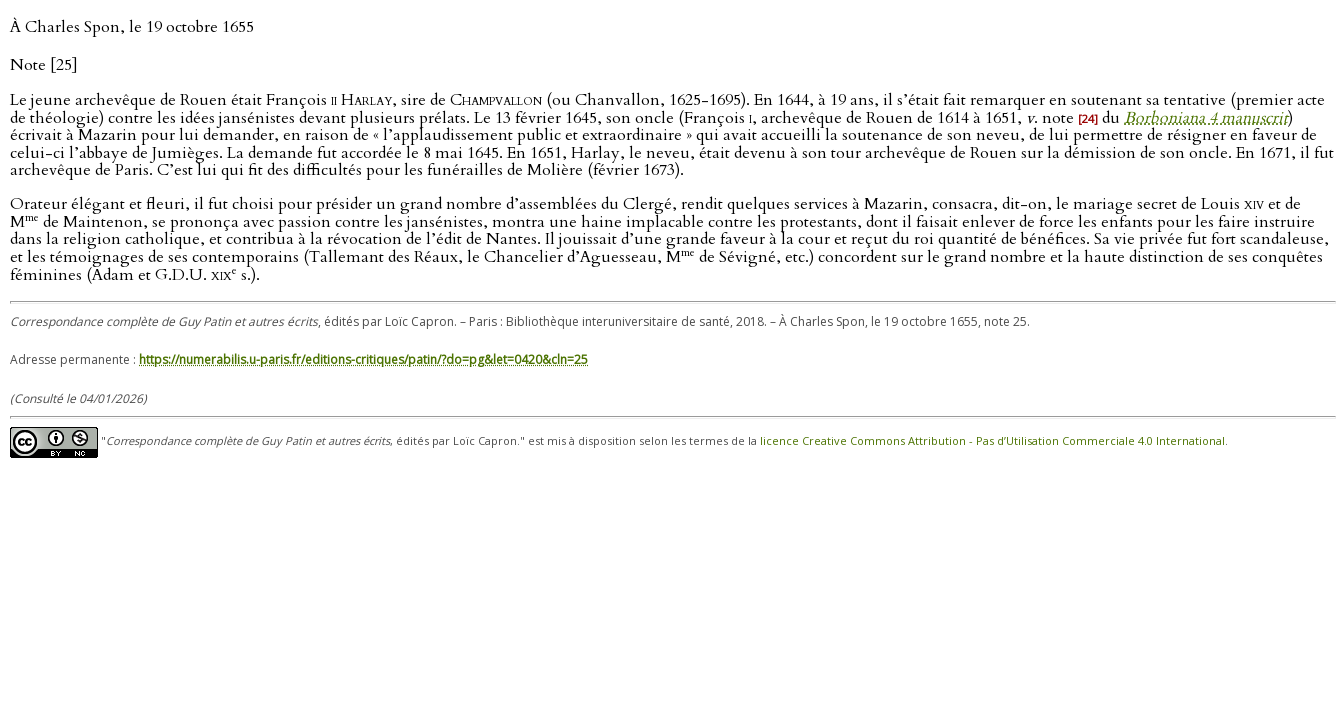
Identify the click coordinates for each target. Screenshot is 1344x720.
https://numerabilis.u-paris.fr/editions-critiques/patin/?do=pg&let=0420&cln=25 (363, 359)
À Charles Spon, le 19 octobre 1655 (132, 27)
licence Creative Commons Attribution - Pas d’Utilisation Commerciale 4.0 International (992, 440)
